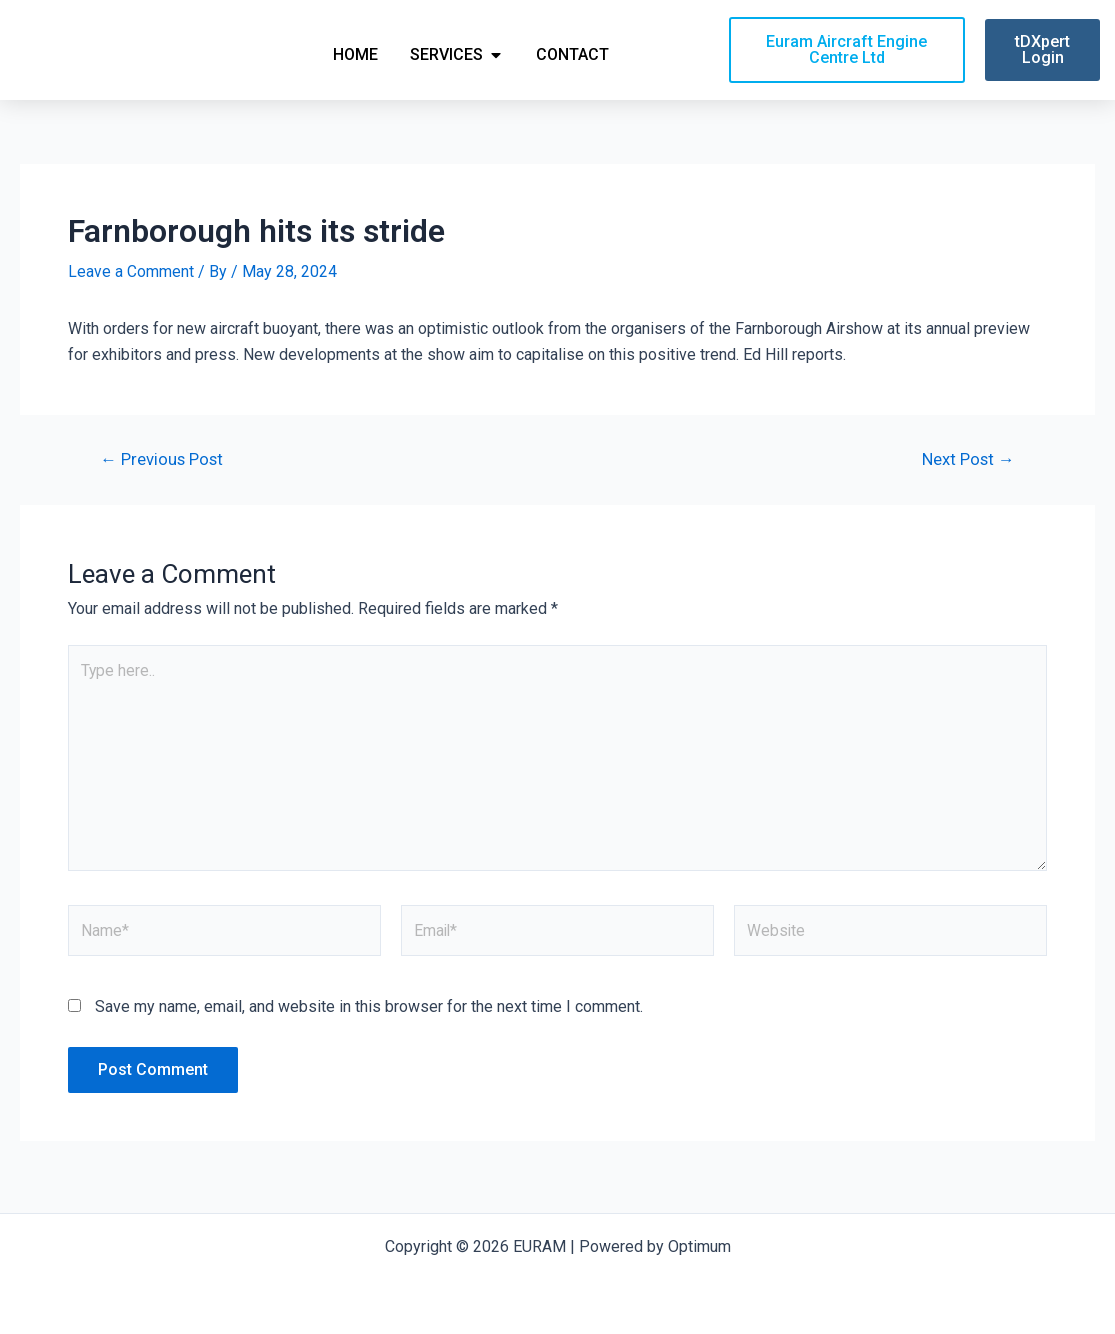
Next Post (966, 461)
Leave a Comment (131, 274)
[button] (496, 56)
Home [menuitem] (355, 55)
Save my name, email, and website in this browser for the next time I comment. (369, 1013)
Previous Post (163, 461)
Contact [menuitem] (572, 55)
